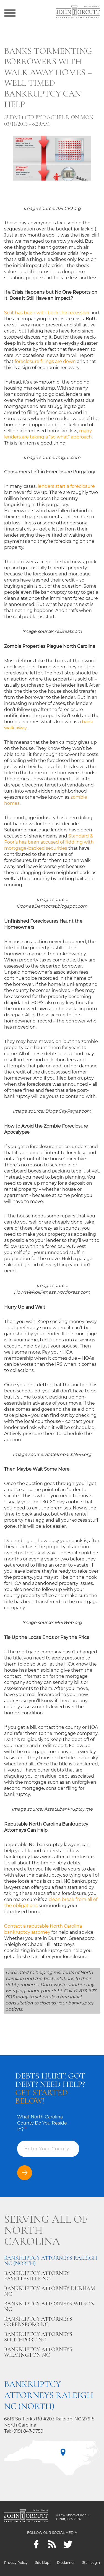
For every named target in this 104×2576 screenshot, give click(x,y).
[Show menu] (10, 12)
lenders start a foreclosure (66, 486)
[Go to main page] (78, 12)
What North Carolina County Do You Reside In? (42, 2123)
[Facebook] (36, 2544)
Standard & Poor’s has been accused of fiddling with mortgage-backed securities (49, 842)
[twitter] (68, 2544)
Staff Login (91, 2562)
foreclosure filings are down (45, 361)
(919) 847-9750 (27, 2431)
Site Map (42, 2562)
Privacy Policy (16, 2562)
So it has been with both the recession (46, 312)
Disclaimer (66, 2562)
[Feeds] (52, 2544)
